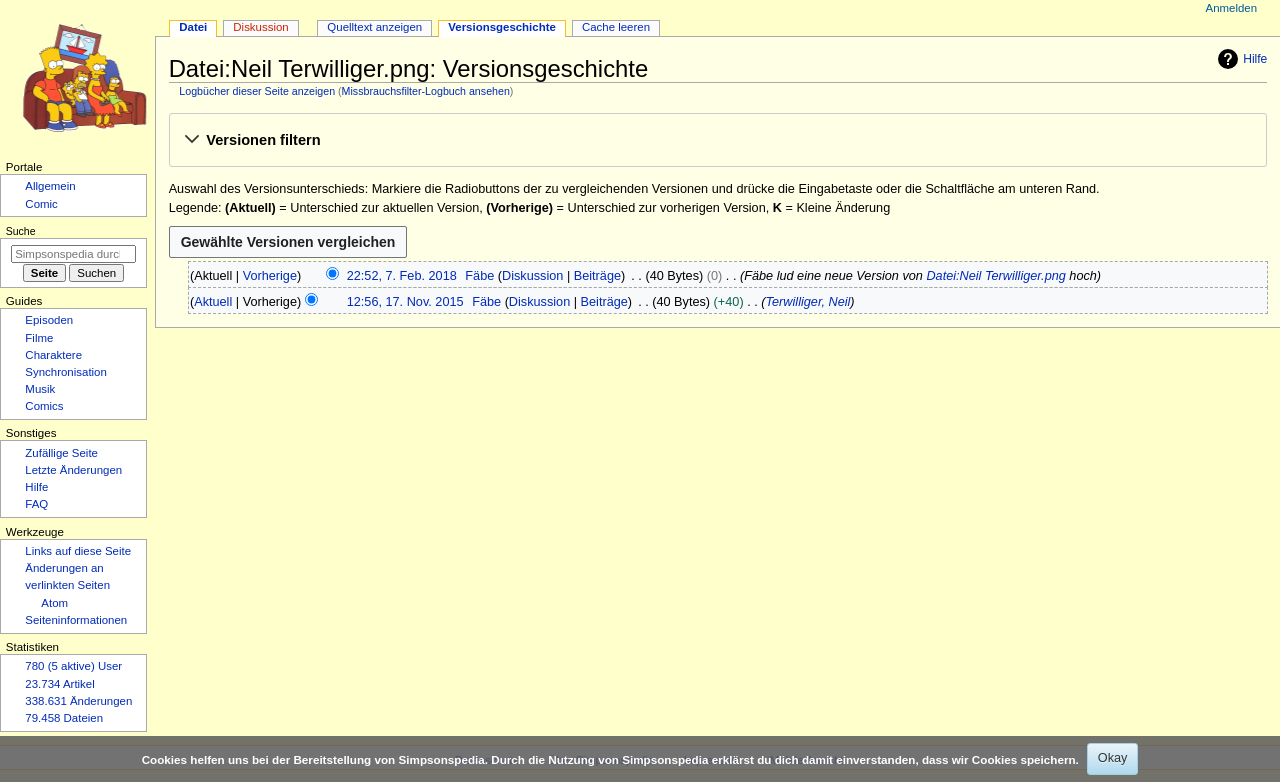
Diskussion (532, 276)
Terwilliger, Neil (807, 302)
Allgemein (50, 186)
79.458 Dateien (64, 718)
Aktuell (213, 302)
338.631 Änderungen (78, 701)
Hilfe (1240, 59)
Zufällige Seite (61, 453)
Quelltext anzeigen (374, 27)
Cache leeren (616, 27)
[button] (717, 141)
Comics (44, 406)
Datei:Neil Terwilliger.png (995, 276)
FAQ (36, 504)
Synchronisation (66, 372)
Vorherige (270, 276)
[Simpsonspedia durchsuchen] (73, 254)
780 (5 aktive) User (73, 666)
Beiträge (597, 276)
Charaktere (53, 355)
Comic (41, 204)
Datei (193, 27)
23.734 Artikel (59, 684)
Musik (40, 389)
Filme (39, 338)
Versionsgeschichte (502, 27)
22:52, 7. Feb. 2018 (402, 276)
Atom (54, 603)
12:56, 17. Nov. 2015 (405, 302)
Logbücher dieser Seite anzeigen (257, 91)
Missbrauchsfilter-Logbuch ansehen (426, 91)
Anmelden (1232, 8)
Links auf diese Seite (78, 551)
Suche (21, 231)
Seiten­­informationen (76, 620)
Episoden (49, 320)
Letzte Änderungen (73, 470)
